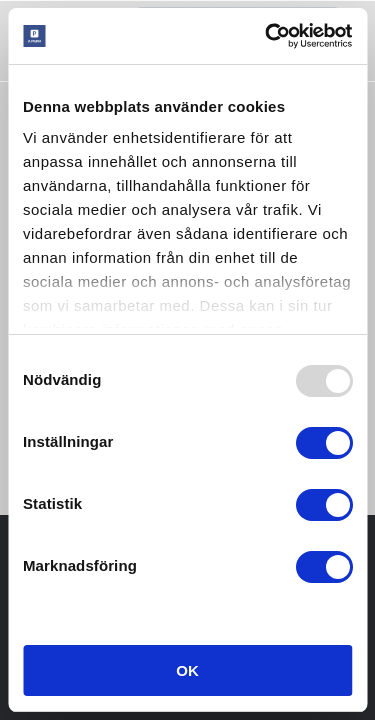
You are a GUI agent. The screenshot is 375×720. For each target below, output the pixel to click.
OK (187, 670)
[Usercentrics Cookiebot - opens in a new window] (267, 36)
